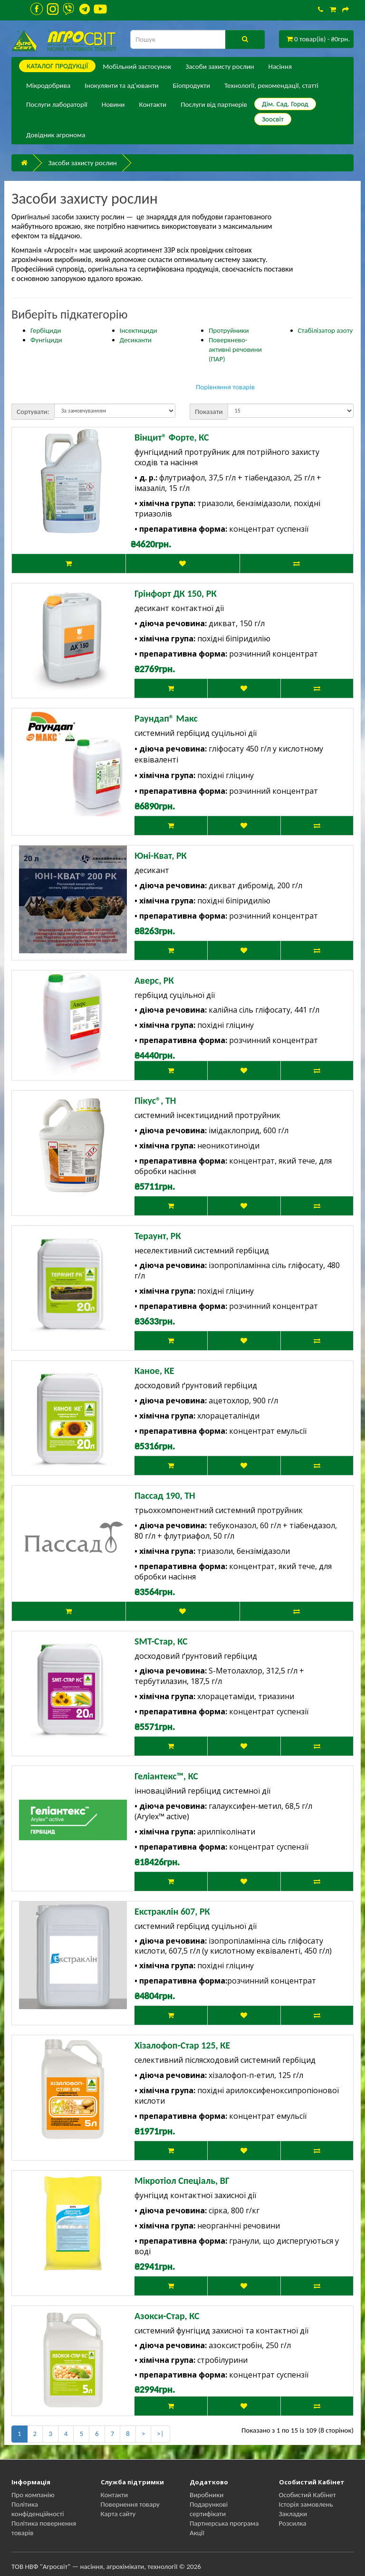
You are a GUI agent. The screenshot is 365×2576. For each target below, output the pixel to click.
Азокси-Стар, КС (167, 2316)
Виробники (206, 2495)
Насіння (280, 66)
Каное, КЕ (154, 1370)
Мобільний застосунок (137, 66)
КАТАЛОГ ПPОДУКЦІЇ (57, 66)
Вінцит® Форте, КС (171, 437)
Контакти (152, 104)
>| (160, 2433)
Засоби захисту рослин (219, 66)
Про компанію (33, 2495)
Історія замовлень (306, 2504)
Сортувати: (33, 411)
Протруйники (229, 330)
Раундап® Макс (166, 718)
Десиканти (136, 340)
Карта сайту (118, 2514)
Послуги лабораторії (56, 104)
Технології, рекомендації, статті (271, 85)
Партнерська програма (224, 2523)
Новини (113, 104)
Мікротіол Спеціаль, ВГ (182, 2180)
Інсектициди (138, 330)
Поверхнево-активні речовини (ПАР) (235, 349)
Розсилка (293, 2523)
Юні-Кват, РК (160, 855)
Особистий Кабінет (307, 2495)
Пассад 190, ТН (164, 1495)
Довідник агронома (55, 135)
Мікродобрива (48, 85)
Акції (197, 2533)
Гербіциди (45, 330)
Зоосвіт (273, 119)
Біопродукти (192, 85)
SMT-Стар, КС (161, 1641)
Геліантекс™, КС (166, 1776)
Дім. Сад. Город (285, 104)
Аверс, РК (154, 980)
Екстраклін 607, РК (172, 1911)
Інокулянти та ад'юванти (121, 85)
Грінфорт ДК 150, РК (175, 593)
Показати (209, 411)
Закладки (293, 2514)
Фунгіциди (46, 340)
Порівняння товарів (225, 387)
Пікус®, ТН (155, 1100)
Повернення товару (130, 2504)
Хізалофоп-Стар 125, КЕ (182, 2045)
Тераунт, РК (157, 1235)
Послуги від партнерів (214, 104)
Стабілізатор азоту (325, 330)
